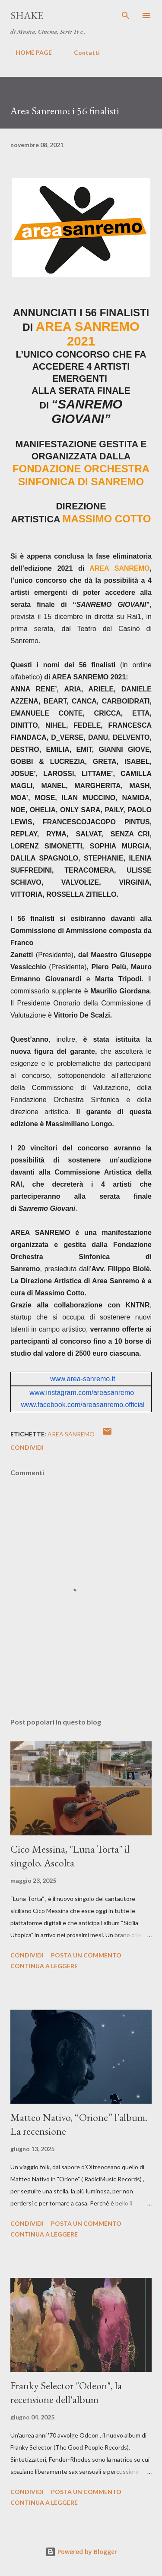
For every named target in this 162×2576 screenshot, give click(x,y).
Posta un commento (86, 1955)
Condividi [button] (27, 1447)
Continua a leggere (44, 1966)
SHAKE (26, 15)
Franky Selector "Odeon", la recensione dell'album (66, 2392)
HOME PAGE (28, 52)
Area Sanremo (71, 1434)
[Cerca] (126, 15)
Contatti (82, 52)
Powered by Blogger (81, 2552)
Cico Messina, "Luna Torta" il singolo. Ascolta (70, 1855)
